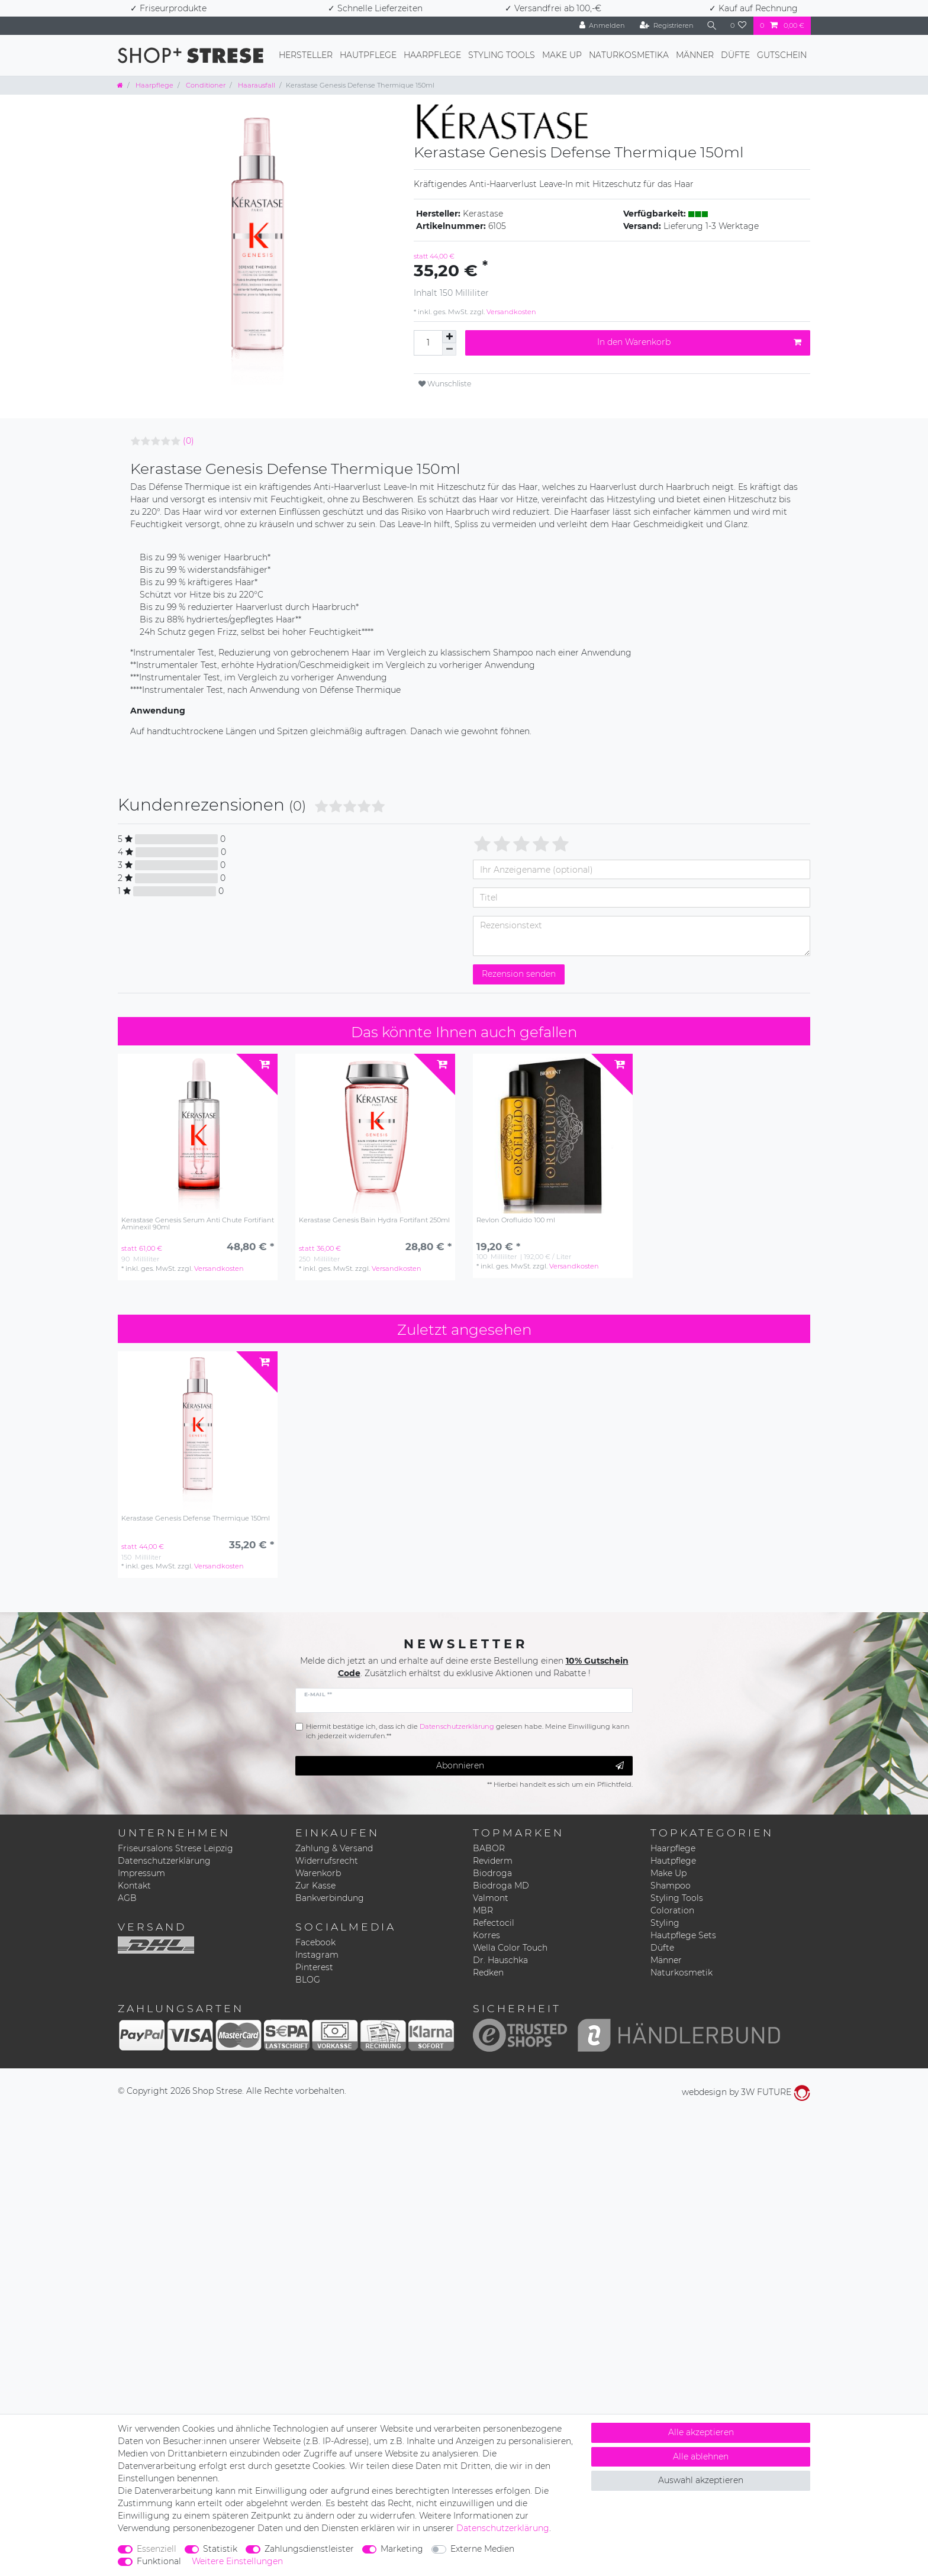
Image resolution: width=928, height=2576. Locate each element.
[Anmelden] (601, 26)
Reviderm (493, 1860)
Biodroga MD (501, 1885)
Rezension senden (519, 974)
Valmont (490, 1898)
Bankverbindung (329, 1898)
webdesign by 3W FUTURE (746, 2092)
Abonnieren (530, 1765)
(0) (188, 440)
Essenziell (156, 2548)
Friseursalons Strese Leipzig (175, 1848)
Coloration (672, 1910)
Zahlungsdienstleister (309, 2548)
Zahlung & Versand (334, 1848)
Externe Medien (482, 2548)
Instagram (317, 1954)
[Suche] (712, 26)
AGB (127, 1898)
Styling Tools (501, 55)
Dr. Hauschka (500, 1960)
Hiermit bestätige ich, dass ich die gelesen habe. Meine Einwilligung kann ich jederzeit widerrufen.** (468, 1731)
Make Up (562, 55)
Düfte (735, 55)
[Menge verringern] (449, 349)
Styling (664, 1923)
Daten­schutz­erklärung (502, 2528)
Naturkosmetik (681, 1972)
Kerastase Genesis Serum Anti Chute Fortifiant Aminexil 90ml (197, 1223)
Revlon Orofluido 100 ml (515, 1220)
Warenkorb (318, 1873)
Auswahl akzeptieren (700, 2480)
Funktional (159, 2561)
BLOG (307, 1979)
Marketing (402, 2548)
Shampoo (670, 1885)
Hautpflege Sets (683, 1935)
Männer (695, 55)
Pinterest (314, 1967)
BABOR (489, 1848)
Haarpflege (432, 55)
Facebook (315, 1942)
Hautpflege (368, 55)
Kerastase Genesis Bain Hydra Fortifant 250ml (374, 1220)
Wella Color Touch (510, 1947)
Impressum (141, 1873)
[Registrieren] (666, 26)
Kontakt (134, 1885)
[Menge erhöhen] (449, 336)
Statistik (220, 2548)
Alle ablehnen (701, 2456)
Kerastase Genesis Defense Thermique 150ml (195, 1518)
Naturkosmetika (629, 55)
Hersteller (306, 55)
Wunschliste (444, 383)
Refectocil (493, 1923)
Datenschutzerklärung (164, 1860)
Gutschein (782, 55)
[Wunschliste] (738, 26)
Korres (486, 1935)
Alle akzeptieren (701, 2432)
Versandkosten (510, 312)
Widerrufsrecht (326, 1860)
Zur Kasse (315, 1885)
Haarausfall (255, 85)
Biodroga (492, 1873)
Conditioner (204, 85)
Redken (488, 1972)
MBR (483, 1910)
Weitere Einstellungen (237, 2561)
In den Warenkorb (699, 342)
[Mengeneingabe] (428, 343)
